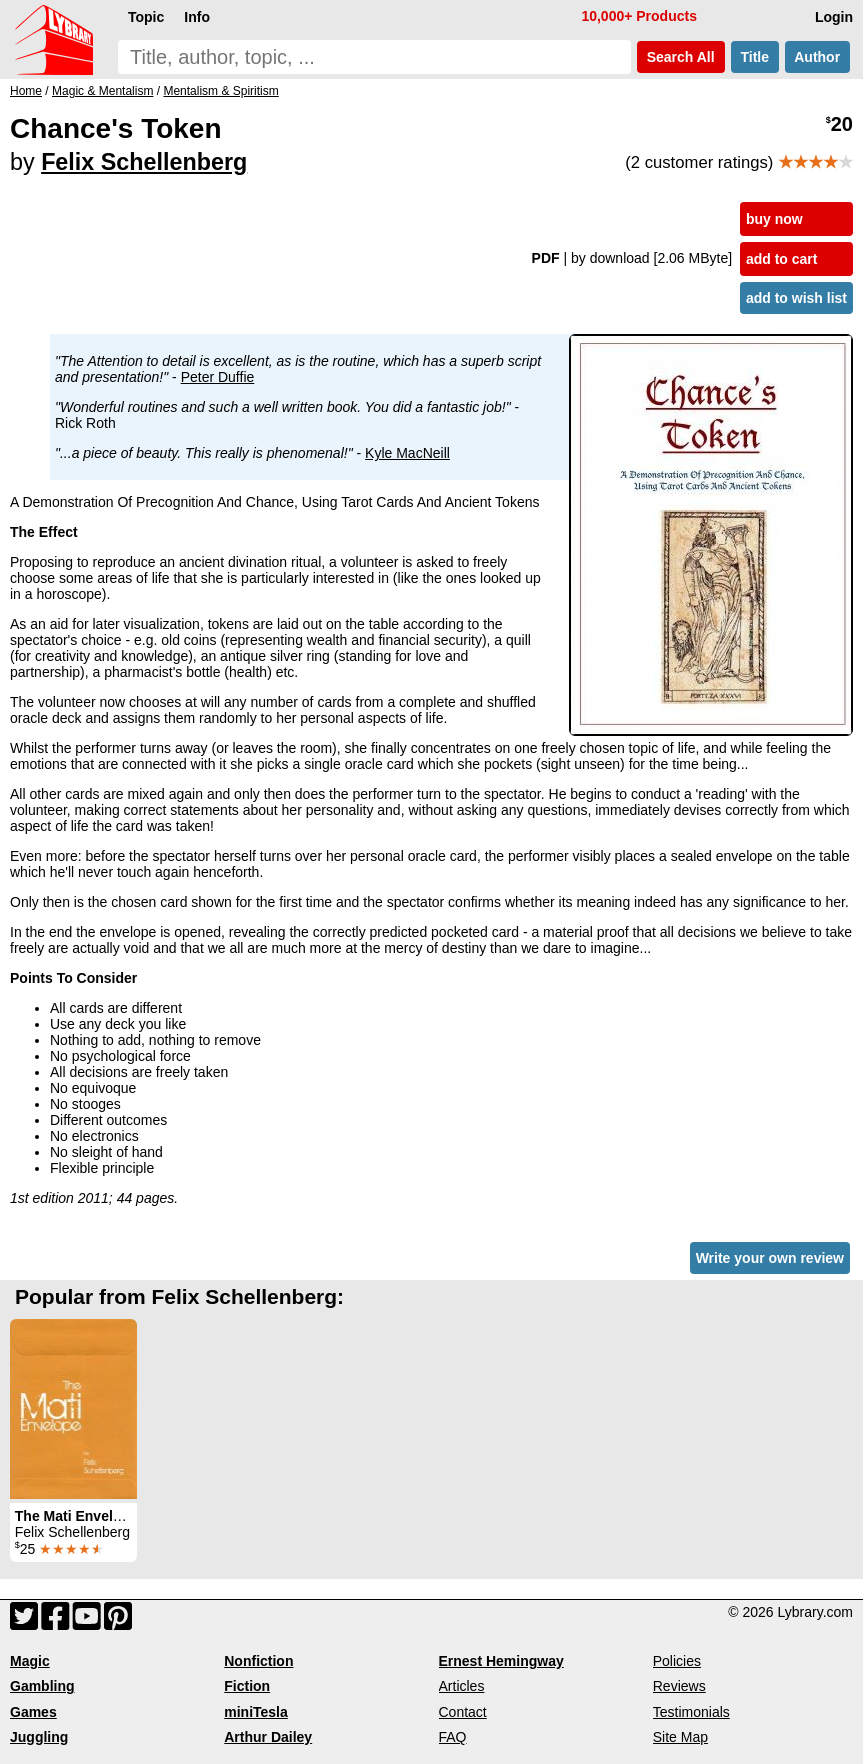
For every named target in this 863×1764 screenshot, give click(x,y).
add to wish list (796, 298)
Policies (677, 1661)
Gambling (42, 1686)
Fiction (247, 1686)
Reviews (679, 1686)
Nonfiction (258, 1661)
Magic (30, 1661)
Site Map (680, 1737)
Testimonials (691, 1712)
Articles (462, 1686)
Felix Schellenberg (144, 162)
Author (817, 57)
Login (834, 17)
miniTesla (256, 1712)
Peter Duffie (218, 377)
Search (681, 57)
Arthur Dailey (268, 1737)
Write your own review (770, 1258)
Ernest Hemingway (501, 1661)
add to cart (782, 259)
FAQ (453, 1737)
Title (755, 57)
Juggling (39, 1737)
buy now (774, 219)
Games (33, 1712)
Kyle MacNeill (407, 453)
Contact (463, 1712)
